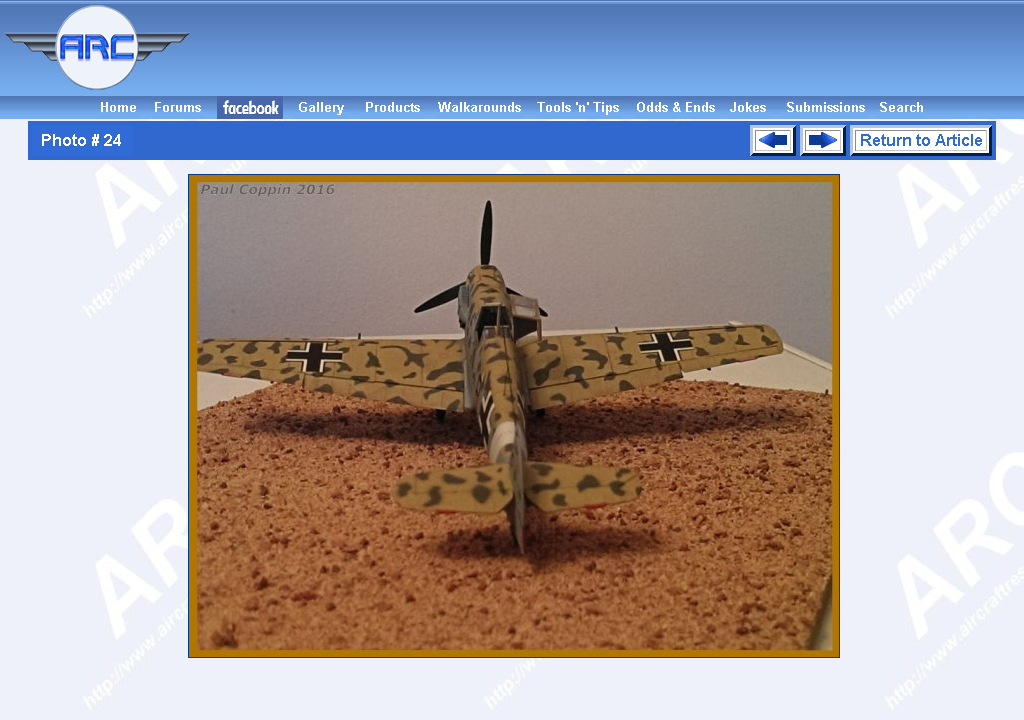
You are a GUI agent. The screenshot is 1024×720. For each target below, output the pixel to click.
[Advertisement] (610, 48)
